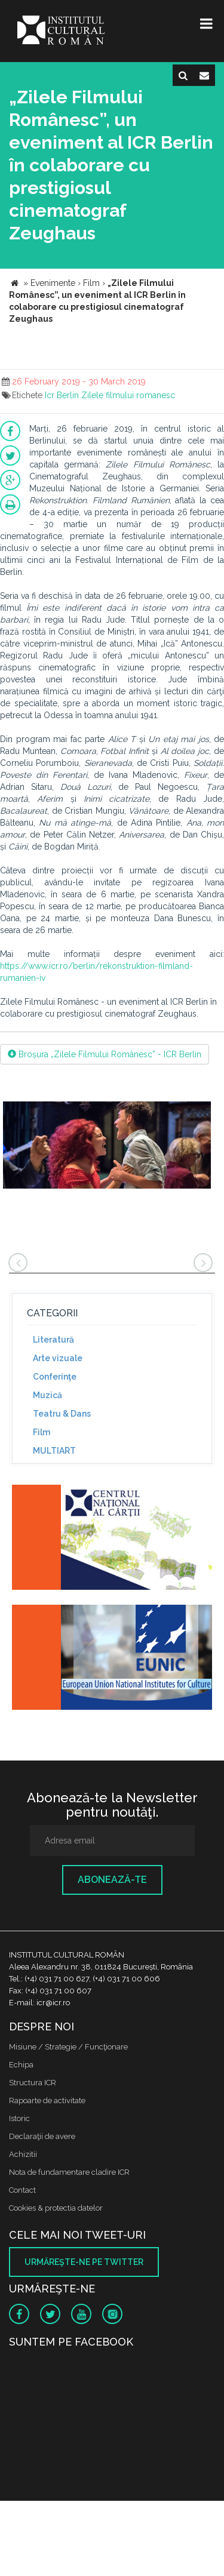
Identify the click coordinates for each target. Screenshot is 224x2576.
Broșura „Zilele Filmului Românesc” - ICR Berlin (104, 1054)
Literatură (53, 1339)
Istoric (19, 2118)
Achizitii (23, 2154)
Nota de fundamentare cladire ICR (69, 2172)
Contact (22, 2190)
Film (41, 1432)
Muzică (47, 1395)
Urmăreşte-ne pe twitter (83, 2262)
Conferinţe (54, 1376)
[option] (107, 1151)
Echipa (21, 2064)
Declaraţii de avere (42, 2136)
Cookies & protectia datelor (56, 2207)
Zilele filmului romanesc (128, 395)
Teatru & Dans (62, 1413)
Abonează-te (112, 1879)
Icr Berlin (62, 395)
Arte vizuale (57, 1358)
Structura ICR (32, 2082)
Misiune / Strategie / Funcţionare (68, 2046)
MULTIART (54, 1450)
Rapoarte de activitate (47, 2100)
